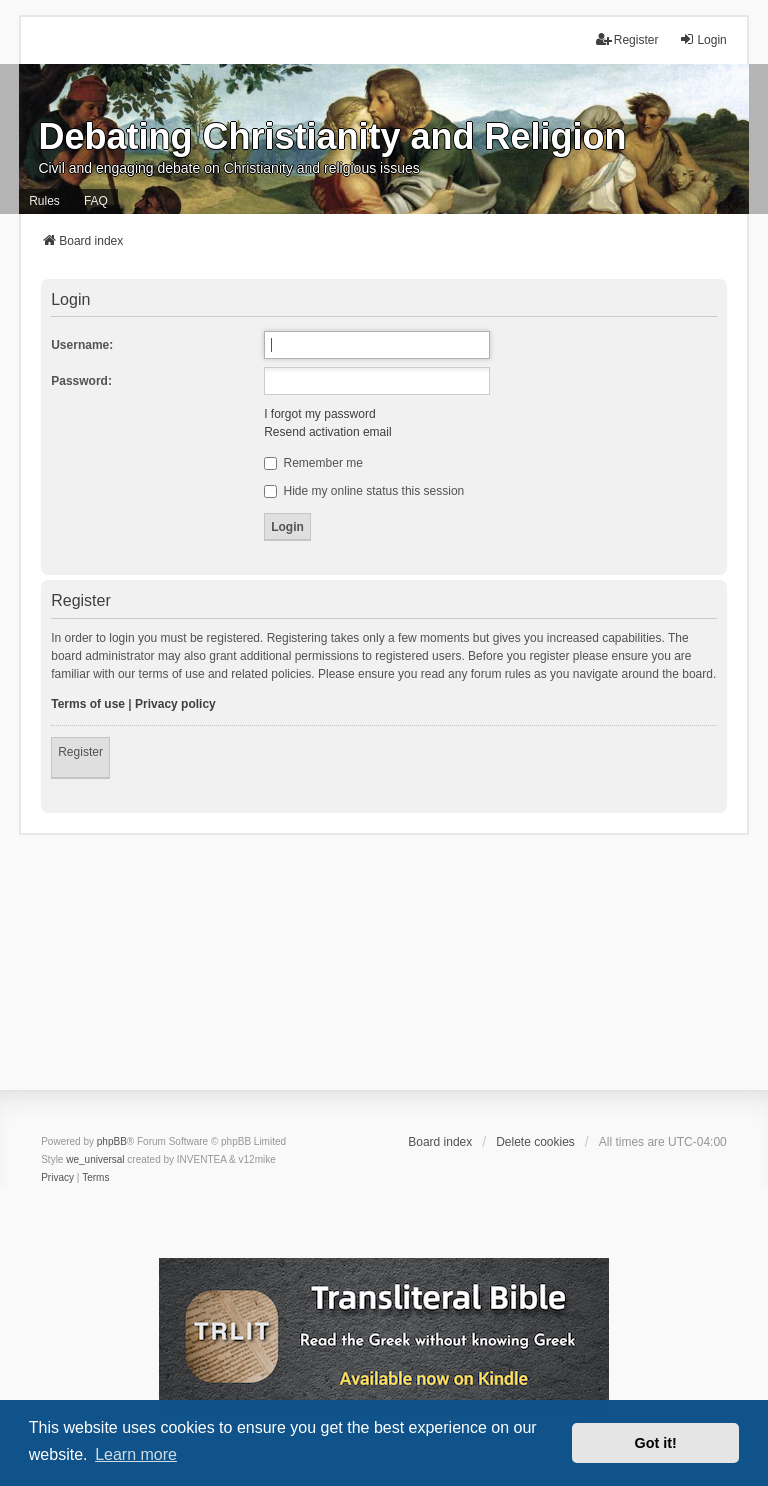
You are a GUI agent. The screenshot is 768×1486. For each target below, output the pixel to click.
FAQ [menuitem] (96, 201)
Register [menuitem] (627, 39)
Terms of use (88, 704)
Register (80, 752)
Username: (82, 345)
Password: (81, 381)
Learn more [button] (136, 1454)
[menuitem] (57, 1178)
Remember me (313, 463)
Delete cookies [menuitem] (535, 1142)
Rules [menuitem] (44, 201)
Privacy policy (175, 704)
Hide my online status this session (364, 491)
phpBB (112, 1141)
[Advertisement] (384, 975)
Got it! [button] (656, 1443)
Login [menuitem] (702, 39)
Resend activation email (327, 432)
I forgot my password (319, 414)
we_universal (95, 1159)
